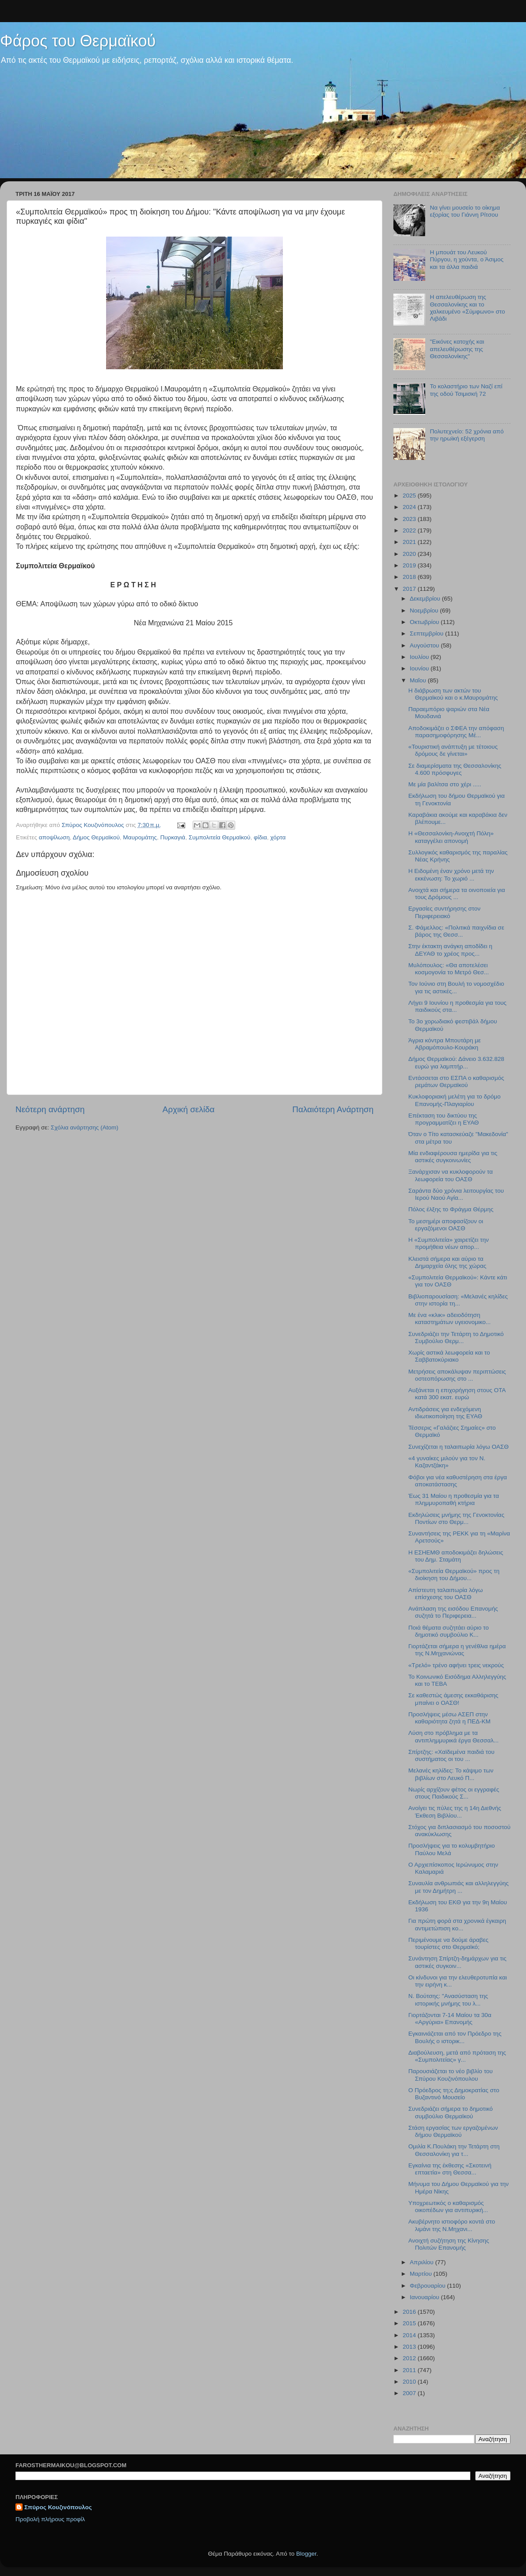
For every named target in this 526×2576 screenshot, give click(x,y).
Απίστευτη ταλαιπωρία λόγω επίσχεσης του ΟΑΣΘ (445, 1593)
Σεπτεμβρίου (427, 633)
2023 (410, 519)
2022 (410, 530)
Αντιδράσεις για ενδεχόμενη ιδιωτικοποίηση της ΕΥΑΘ (445, 1413)
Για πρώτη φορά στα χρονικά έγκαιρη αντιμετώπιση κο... (457, 1924)
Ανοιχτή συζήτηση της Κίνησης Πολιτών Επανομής (448, 2244)
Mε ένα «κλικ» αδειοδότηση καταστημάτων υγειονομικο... (449, 1318)
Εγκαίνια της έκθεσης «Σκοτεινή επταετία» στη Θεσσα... (450, 2169)
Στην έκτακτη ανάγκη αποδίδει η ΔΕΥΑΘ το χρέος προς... (450, 950)
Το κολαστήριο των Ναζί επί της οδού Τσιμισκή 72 (466, 390)
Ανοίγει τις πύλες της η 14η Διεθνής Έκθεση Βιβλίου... (454, 1811)
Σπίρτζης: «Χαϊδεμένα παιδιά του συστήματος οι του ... (451, 1755)
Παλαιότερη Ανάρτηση (333, 1109)
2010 (410, 2381)
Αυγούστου (425, 645)
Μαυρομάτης (140, 837)
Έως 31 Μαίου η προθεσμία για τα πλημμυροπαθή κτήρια (453, 1499)
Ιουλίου (420, 657)
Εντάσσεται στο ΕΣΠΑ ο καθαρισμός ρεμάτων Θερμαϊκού (456, 1081)
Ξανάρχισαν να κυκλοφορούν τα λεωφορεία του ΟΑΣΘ (450, 1175)
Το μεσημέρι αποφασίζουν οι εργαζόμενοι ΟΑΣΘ (445, 1225)
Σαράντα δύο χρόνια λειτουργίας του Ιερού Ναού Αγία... (456, 1194)
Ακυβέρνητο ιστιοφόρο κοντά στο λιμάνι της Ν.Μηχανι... (451, 2225)
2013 (410, 2346)
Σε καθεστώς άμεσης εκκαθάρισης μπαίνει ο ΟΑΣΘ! (453, 1699)
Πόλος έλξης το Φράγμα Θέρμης (450, 1209)
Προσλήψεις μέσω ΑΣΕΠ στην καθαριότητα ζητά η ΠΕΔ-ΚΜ (449, 1718)
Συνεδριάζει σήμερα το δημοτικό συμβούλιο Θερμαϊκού (450, 2112)
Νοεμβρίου (425, 610)
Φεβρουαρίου (428, 2285)
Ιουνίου (420, 668)
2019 (410, 565)
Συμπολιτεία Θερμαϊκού (220, 837)
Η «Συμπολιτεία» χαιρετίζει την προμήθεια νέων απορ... (448, 1243)
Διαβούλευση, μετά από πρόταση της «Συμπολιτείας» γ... (457, 2056)
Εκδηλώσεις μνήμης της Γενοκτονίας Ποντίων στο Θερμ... (456, 1518)
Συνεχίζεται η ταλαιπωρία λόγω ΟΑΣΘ (458, 1446)
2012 (410, 2358)
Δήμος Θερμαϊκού (95, 837)
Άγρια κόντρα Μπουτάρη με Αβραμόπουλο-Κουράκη (444, 1044)
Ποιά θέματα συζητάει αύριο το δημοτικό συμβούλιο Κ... (448, 1631)
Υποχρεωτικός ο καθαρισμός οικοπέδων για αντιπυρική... (448, 2206)
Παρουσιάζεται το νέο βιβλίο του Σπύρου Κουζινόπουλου (450, 2075)
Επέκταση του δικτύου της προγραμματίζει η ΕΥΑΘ (443, 1119)
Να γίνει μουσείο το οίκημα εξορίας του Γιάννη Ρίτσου (465, 211)
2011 (410, 2370)
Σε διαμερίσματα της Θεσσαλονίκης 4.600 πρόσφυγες (454, 769)
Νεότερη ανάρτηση (50, 1109)
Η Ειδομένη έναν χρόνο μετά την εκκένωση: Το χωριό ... (451, 874)
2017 (410, 589)
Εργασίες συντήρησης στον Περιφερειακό (444, 912)
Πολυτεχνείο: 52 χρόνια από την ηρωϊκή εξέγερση (466, 435)
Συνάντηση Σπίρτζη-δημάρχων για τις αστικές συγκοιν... (457, 1962)
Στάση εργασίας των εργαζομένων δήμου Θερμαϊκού (453, 2131)
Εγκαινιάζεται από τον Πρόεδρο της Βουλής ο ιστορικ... (455, 2037)
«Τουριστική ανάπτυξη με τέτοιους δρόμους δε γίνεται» (453, 750)
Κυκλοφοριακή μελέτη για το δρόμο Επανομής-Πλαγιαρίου (454, 1100)
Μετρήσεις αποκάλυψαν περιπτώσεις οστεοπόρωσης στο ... (457, 1375)
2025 (410, 495)
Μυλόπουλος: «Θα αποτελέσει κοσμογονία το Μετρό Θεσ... (448, 969)
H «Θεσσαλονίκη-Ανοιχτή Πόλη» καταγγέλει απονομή (451, 837)
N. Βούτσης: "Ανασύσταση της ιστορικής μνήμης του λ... (448, 1999)
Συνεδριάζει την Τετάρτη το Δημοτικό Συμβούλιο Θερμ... (456, 1337)
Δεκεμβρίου (426, 598)
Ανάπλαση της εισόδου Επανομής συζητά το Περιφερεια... (453, 1612)
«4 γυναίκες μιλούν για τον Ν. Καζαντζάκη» (446, 1462)
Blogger (306, 2553)
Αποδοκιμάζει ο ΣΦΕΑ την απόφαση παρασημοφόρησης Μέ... (456, 732)
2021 (410, 542)
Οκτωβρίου (425, 622)
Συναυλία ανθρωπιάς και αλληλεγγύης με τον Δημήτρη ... (458, 1887)
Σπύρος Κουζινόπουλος (58, 2507)
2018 (410, 577)
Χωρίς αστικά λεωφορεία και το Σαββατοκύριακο (449, 1356)
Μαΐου (419, 680)
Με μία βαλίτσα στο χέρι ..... (444, 784)
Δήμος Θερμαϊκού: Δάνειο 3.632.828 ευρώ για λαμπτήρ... (456, 1062)
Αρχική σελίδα (189, 1109)
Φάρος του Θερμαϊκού (78, 41)
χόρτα (278, 837)
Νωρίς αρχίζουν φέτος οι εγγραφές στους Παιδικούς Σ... (453, 1793)
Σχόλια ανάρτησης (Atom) (84, 1127)
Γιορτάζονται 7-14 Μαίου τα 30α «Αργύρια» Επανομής (450, 2018)
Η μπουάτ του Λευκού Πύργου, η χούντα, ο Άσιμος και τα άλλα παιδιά (466, 259)
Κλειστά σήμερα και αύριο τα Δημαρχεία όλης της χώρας (447, 1262)
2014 (410, 2335)
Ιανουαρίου (425, 2297)
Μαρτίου (422, 2273)
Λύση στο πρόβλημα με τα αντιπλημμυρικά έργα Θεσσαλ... (453, 1736)
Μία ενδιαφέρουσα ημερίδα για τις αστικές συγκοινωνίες (452, 1157)
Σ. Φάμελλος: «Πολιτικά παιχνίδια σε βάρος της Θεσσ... (456, 931)
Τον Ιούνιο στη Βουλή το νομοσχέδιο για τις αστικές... (456, 987)
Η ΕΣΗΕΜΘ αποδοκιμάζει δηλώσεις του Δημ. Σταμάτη (455, 1556)
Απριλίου (422, 2262)
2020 (410, 554)
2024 (410, 507)
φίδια (260, 837)
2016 (410, 2311)
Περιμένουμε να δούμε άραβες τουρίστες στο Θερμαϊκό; (448, 1943)
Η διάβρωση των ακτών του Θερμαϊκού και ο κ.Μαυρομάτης (453, 694)
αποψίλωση (54, 837)
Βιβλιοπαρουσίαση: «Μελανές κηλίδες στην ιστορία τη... (458, 1300)
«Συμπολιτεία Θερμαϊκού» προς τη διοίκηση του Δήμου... (453, 1574)
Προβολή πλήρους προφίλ (50, 2519)
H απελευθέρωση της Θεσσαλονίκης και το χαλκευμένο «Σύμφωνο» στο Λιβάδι (467, 308)
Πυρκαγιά (172, 837)
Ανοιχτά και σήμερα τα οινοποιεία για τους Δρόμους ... (456, 893)
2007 (410, 2393)
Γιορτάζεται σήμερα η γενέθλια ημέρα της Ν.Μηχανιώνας (457, 1650)
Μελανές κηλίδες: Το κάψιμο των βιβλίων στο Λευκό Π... (450, 1774)
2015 (410, 2323)
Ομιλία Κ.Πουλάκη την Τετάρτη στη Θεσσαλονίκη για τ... (453, 2150)
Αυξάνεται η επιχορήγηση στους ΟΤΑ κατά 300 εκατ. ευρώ (457, 1394)
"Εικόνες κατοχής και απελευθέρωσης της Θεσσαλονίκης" (457, 348)
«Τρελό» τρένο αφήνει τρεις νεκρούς (456, 1665)
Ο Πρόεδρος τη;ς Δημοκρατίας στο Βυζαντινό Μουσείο (453, 2094)
